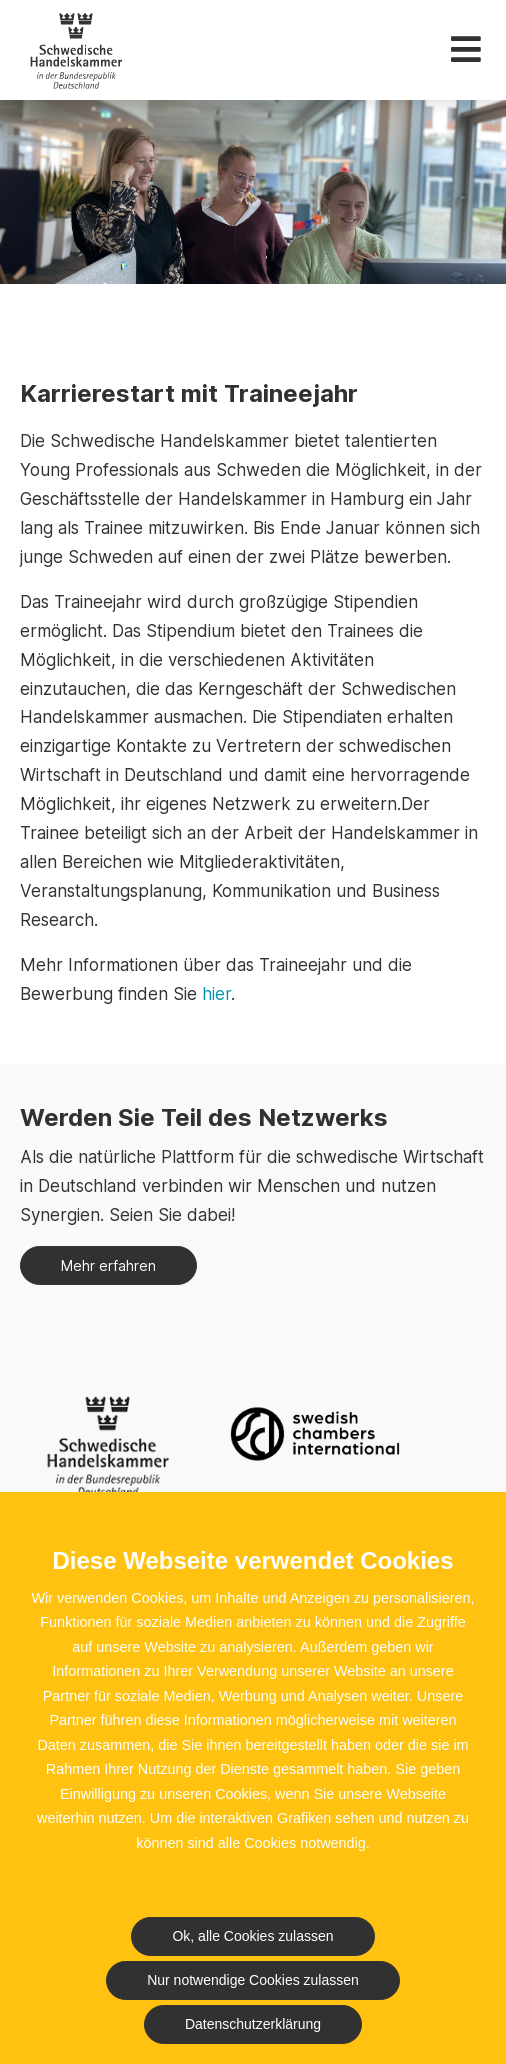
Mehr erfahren (108, 1265)
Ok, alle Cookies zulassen (252, 1936)
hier (216, 994)
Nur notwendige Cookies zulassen (253, 1980)
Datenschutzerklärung (253, 2024)
